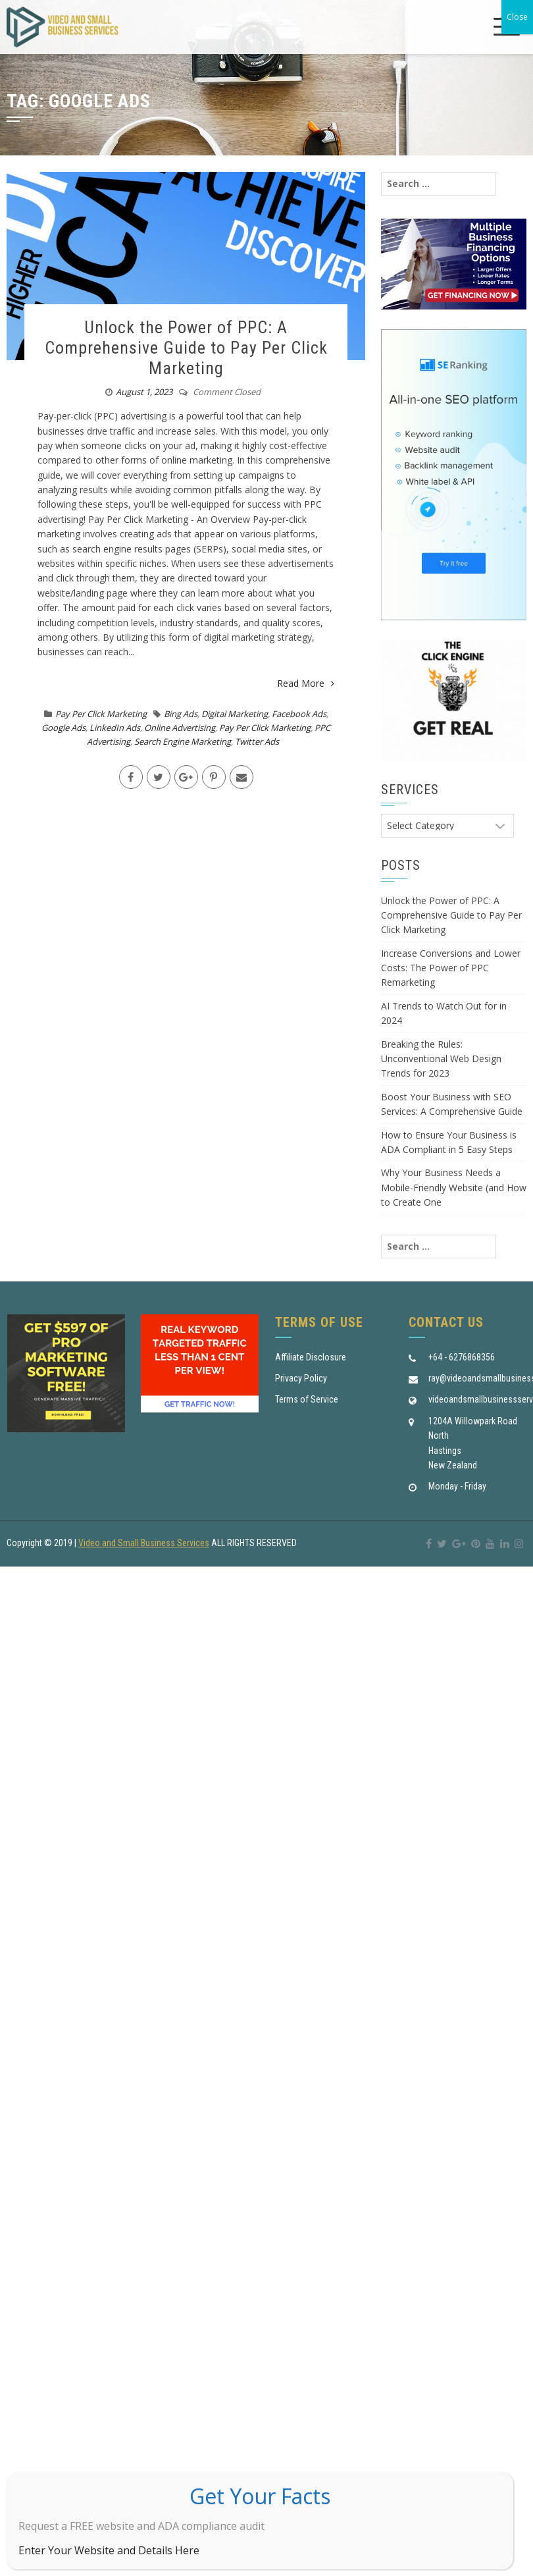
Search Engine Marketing (182, 741)
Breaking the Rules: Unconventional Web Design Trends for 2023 (441, 1059)
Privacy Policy (301, 1378)
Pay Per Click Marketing (101, 714)
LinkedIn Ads (114, 728)
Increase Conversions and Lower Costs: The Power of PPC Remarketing (450, 968)
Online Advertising (179, 728)
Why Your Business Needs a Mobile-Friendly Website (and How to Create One (453, 1187)
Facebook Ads (299, 714)
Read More (305, 683)
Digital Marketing (234, 714)
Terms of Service (306, 1399)
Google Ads (63, 728)
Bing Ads (180, 714)
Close (517, 16)
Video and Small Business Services (143, 1543)
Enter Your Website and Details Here (108, 2550)
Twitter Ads (257, 741)
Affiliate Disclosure (310, 1357)
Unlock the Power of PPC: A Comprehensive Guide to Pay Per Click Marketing (186, 347)
